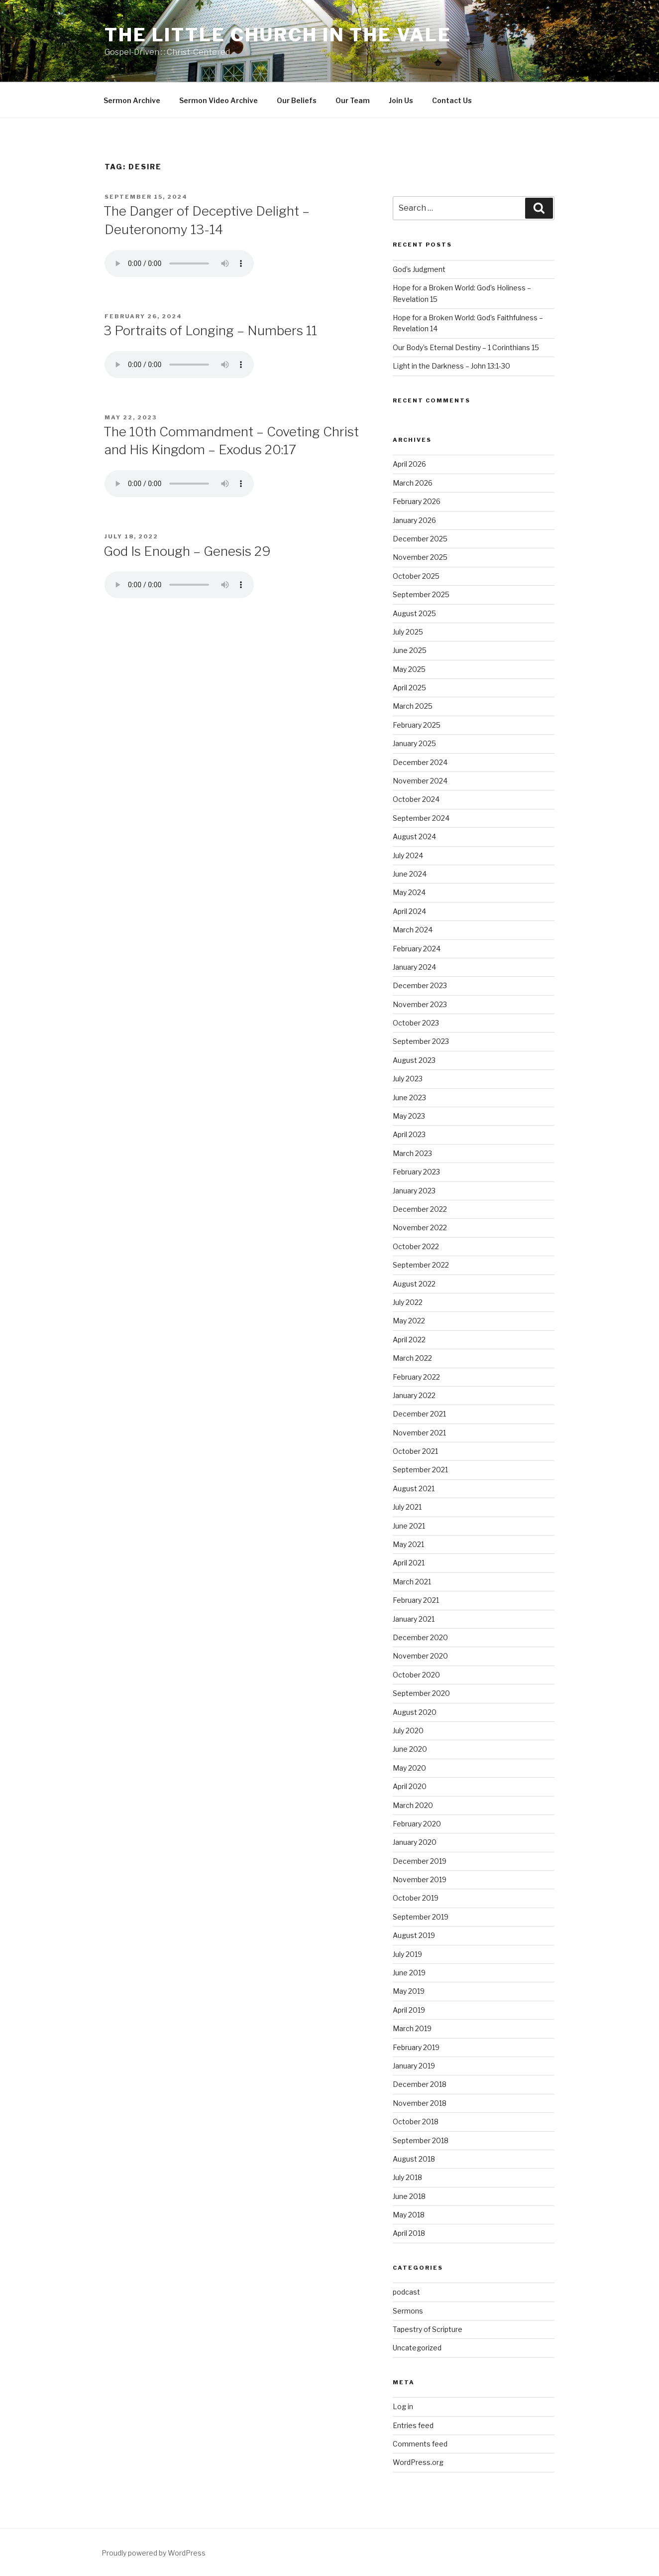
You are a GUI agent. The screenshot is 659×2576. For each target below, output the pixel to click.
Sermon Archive (132, 100)
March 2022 (412, 1358)
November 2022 (420, 1227)
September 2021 (420, 1469)
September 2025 (421, 594)
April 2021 (409, 1562)
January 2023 (414, 1190)
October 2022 (416, 1246)
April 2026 (409, 464)
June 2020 (410, 1749)
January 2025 (414, 743)
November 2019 (419, 1879)
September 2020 (421, 1693)
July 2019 (407, 1954)
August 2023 (414, 1060)
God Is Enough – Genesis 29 (187, 551)
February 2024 (416, 948)
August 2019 (414, 1935)
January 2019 (414, 2065)
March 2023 (412, 1153)
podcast (406, 2292)
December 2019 (419, 1861)
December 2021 (419, 1414)
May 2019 (409, 1991)
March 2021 (412, 1581)
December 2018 (419, 2084)
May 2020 (409, 1768)
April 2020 (410, 1786)
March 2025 (413, 706)
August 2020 (415, 1712)
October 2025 (416, 576)
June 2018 (409, 2196)
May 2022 (409, 1320)
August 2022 (414, 1284)
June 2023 (409, 1097)
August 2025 (414, 613)
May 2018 (409, 2214)
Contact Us (452, 100)
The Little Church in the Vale (278, 35)
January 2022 (414, 1395)
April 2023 (409, 1134)
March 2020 (413, 1805)
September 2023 (421, 1041)
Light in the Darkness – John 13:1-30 (451, 366)
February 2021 (416, 1600)
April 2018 (409, 2233)
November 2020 (420, 1656)
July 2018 (407, 2177)
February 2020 (417, 1823)
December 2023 (420, 985)
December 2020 (420, 1637)
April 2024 (409, 911)
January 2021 (414, 1619)
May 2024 (409, 892)
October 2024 (416, 799)
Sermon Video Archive (218, 100)
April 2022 (409, 1339)
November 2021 (419, 1432)
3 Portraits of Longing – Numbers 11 (210, 330)
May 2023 (409, 1116)
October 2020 (416, 1675)
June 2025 (410, 650)
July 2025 (408, 632)
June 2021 (409, 1526)
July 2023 (408, 1078)
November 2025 (420, 557)
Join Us (401, 100)
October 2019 (416, 1898)
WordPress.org (418, 2462)
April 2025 (409, 687)
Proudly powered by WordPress (154, 2553)
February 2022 (416, 1377)
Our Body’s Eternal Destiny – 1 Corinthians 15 (466, 347)
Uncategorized (417, 2347)
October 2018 (416, 2121)
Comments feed (420, 2444)
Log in (403, 2406)
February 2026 (416, 501)
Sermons (408, 2311)
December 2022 (420, 1209)
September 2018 (420, 2140)
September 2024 (421, 818)
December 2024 (420, 762)
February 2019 (416, 2047)
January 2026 (414, 520)
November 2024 (420, 780)
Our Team (352, 100)
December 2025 (420, 538)
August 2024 (414, 836)
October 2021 (415, 1451)
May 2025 (409, 669)
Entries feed (413, 2425)
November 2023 (420, 1004)
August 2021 (414, 1488)
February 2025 (416, 725)
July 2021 (407, 1507)
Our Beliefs (297, 100)
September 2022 (421, 1265)
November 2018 (419, 2103)
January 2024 (414, 967)
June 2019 (409, 1972)
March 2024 (413, 929)
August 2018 (414, 2159)
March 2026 (413, 483)
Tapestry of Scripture (427, 2329)
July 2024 (408, 855)
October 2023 (416, 1023)
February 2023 (416, 1171)
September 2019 (420, 1917)
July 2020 (408, 1730)
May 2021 (408, 1544)
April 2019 (409, 2010)
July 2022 (408, 1302)
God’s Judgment (419, 269)
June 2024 (410, 874)
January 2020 (415, 1842)
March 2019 (412, 2028)
